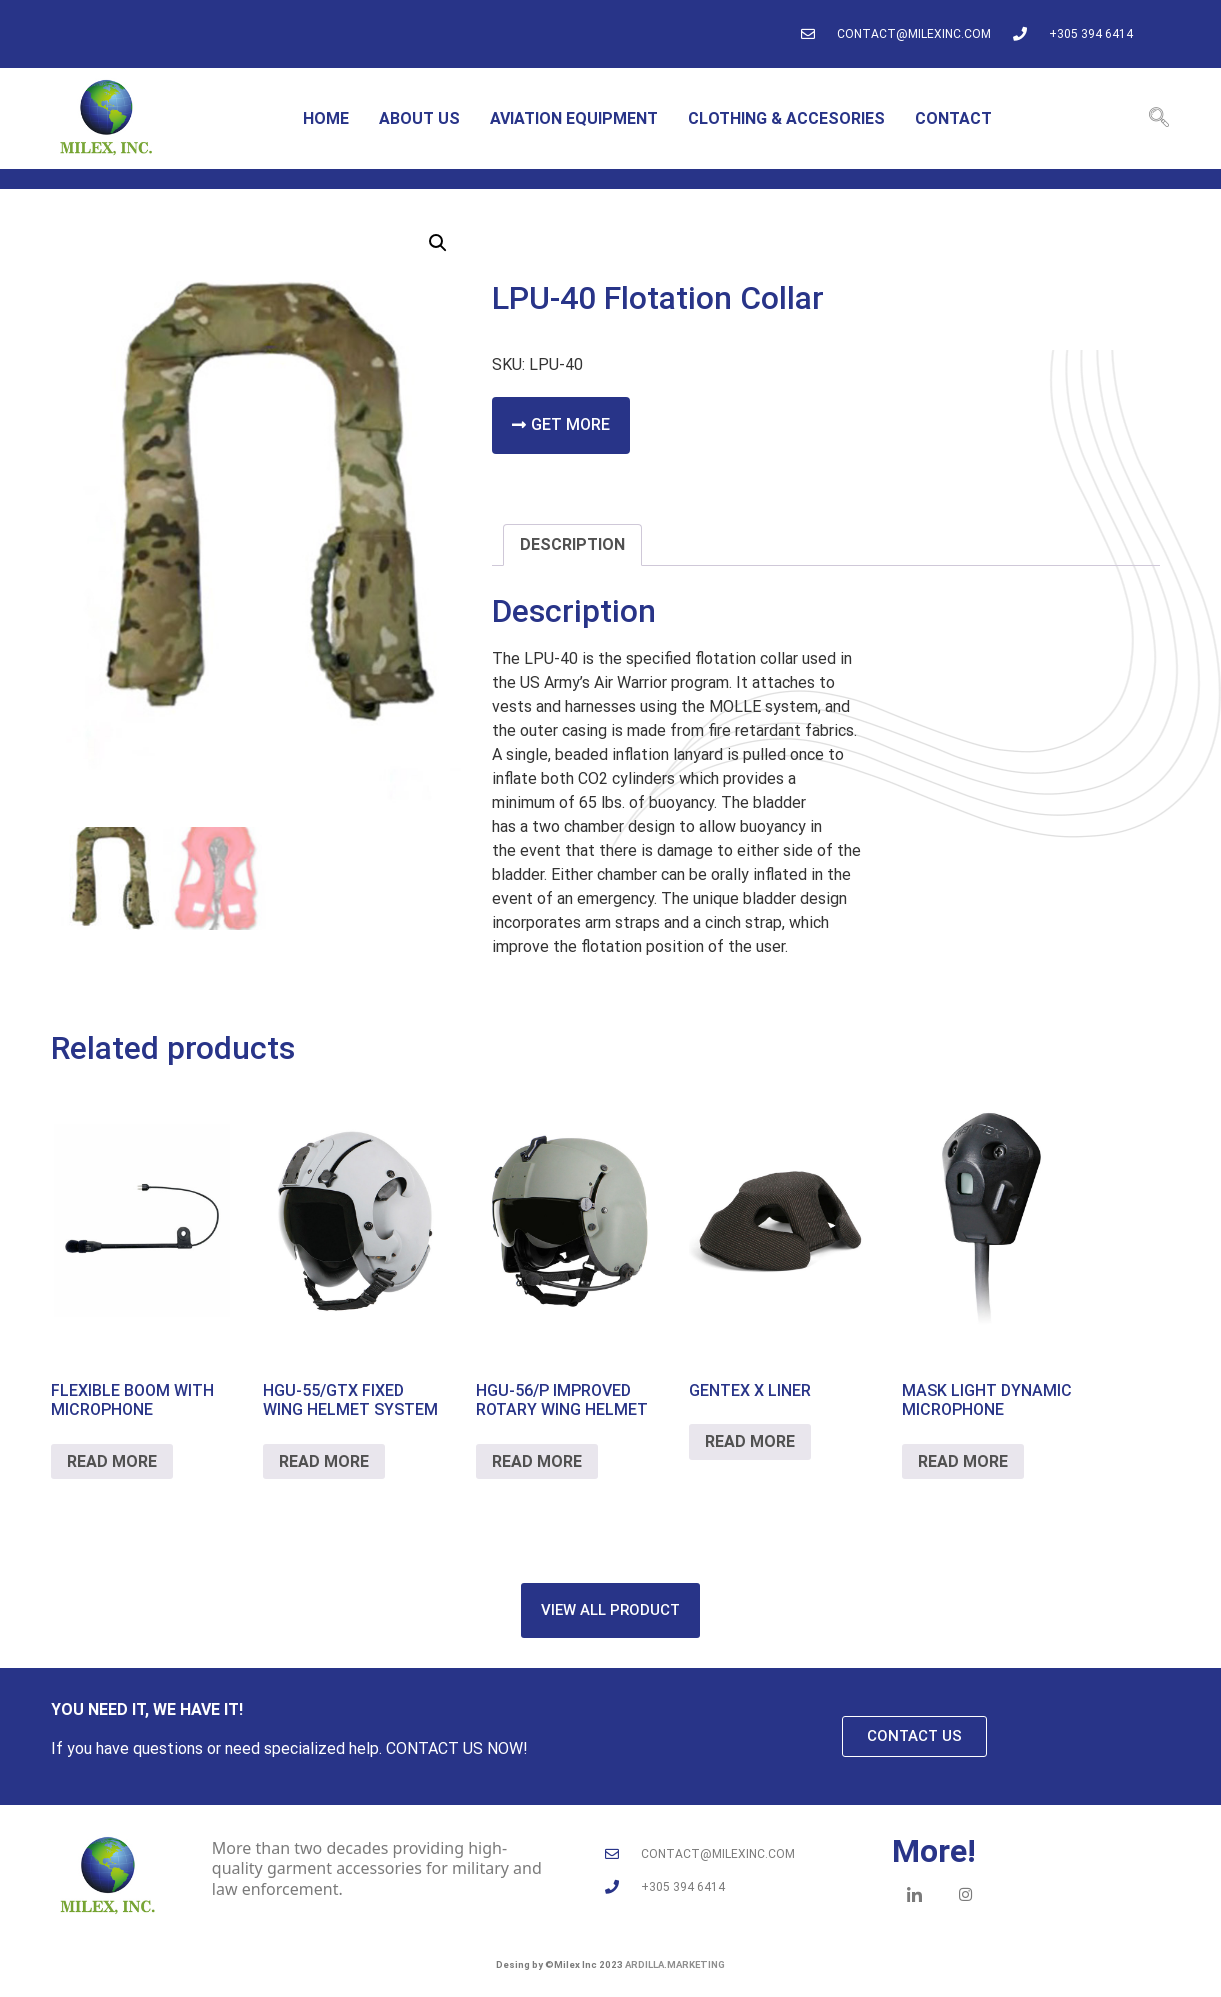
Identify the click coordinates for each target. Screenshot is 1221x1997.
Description (572, 544)
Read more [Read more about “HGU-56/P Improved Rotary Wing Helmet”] (537, 1461)
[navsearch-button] (1159, 119)
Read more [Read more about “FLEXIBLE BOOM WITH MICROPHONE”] (112, 1461)
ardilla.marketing (675, 1964)
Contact (953, 118)
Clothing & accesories (786, 118)
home (326, 118)
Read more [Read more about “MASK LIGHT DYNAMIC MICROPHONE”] (963, 1461)
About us (419, 118)
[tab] (572, 545)
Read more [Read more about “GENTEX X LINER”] (750, 1441)
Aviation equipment (574, 118)
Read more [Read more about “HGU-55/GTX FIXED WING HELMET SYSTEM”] (324, 1461)
